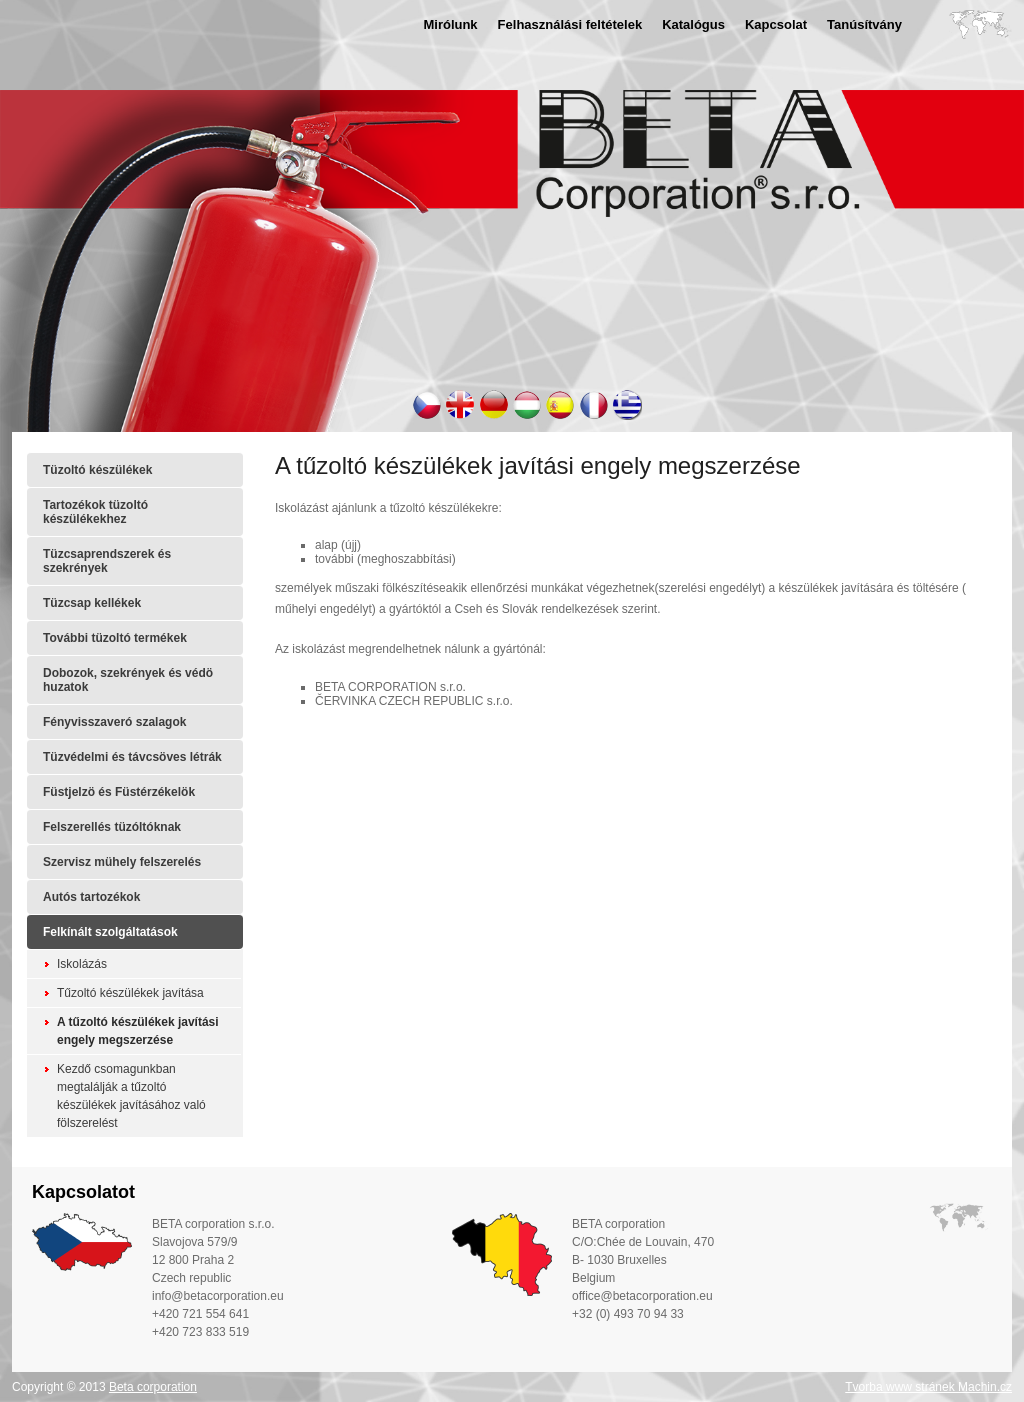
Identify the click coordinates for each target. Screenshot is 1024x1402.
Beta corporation (153, 1387)
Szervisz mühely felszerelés (122, 862)
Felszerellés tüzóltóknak (112, 827)
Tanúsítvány (864, 24)
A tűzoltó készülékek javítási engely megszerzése (138, 1031)
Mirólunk (450, 24)
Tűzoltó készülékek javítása (130, 993)
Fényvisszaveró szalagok (114, 722)
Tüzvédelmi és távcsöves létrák (132, 757)
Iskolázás (82, 964)
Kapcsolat (776, 24)
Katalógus (693, 24)
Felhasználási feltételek (570, 24)
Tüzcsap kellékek (92, 603)
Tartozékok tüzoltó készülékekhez (95, 512)
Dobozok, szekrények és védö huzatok (128, 680)
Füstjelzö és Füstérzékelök (119, 792)
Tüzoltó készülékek (97, 470)
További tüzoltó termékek (115, 638)
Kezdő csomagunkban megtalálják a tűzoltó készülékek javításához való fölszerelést (131, 1096)
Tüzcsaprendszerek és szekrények (107, 561)
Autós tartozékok (91, 897)
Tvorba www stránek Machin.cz (928, 1387)
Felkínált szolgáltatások (110, 932)
